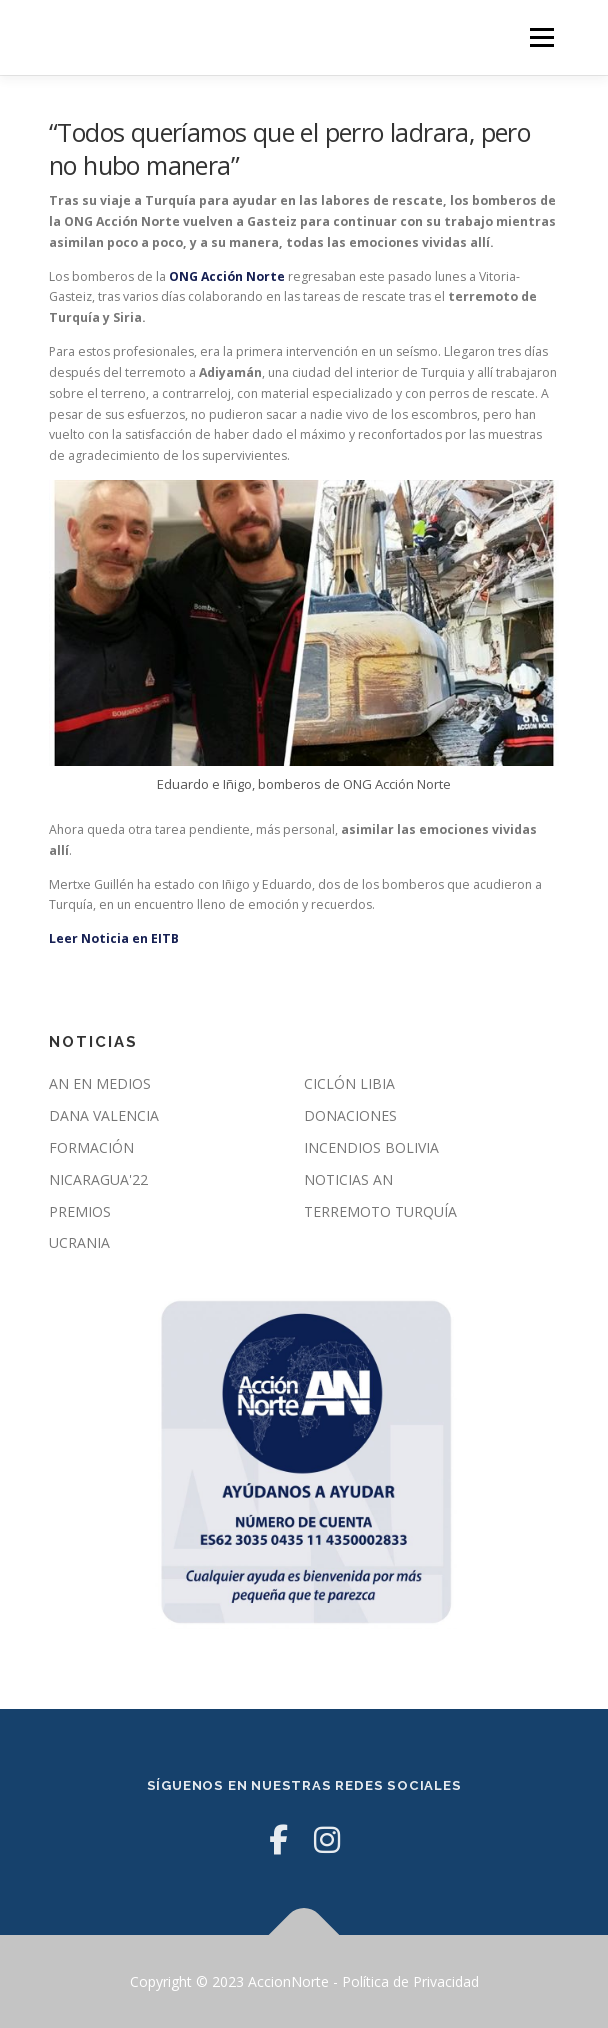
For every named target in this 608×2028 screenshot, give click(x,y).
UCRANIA (79, 1242)
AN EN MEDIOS (100, 1083)
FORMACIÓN (91, 1147)
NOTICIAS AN (348, 1179)
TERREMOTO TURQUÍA (380, 1211)
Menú (540, 37)
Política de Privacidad (410, 1981)
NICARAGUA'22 (98, 1179)
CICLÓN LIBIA (349, 1083)
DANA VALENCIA (104, 1115)
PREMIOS (80, 1211)
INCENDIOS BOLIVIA (371, 1147)
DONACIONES (350, 1115)
